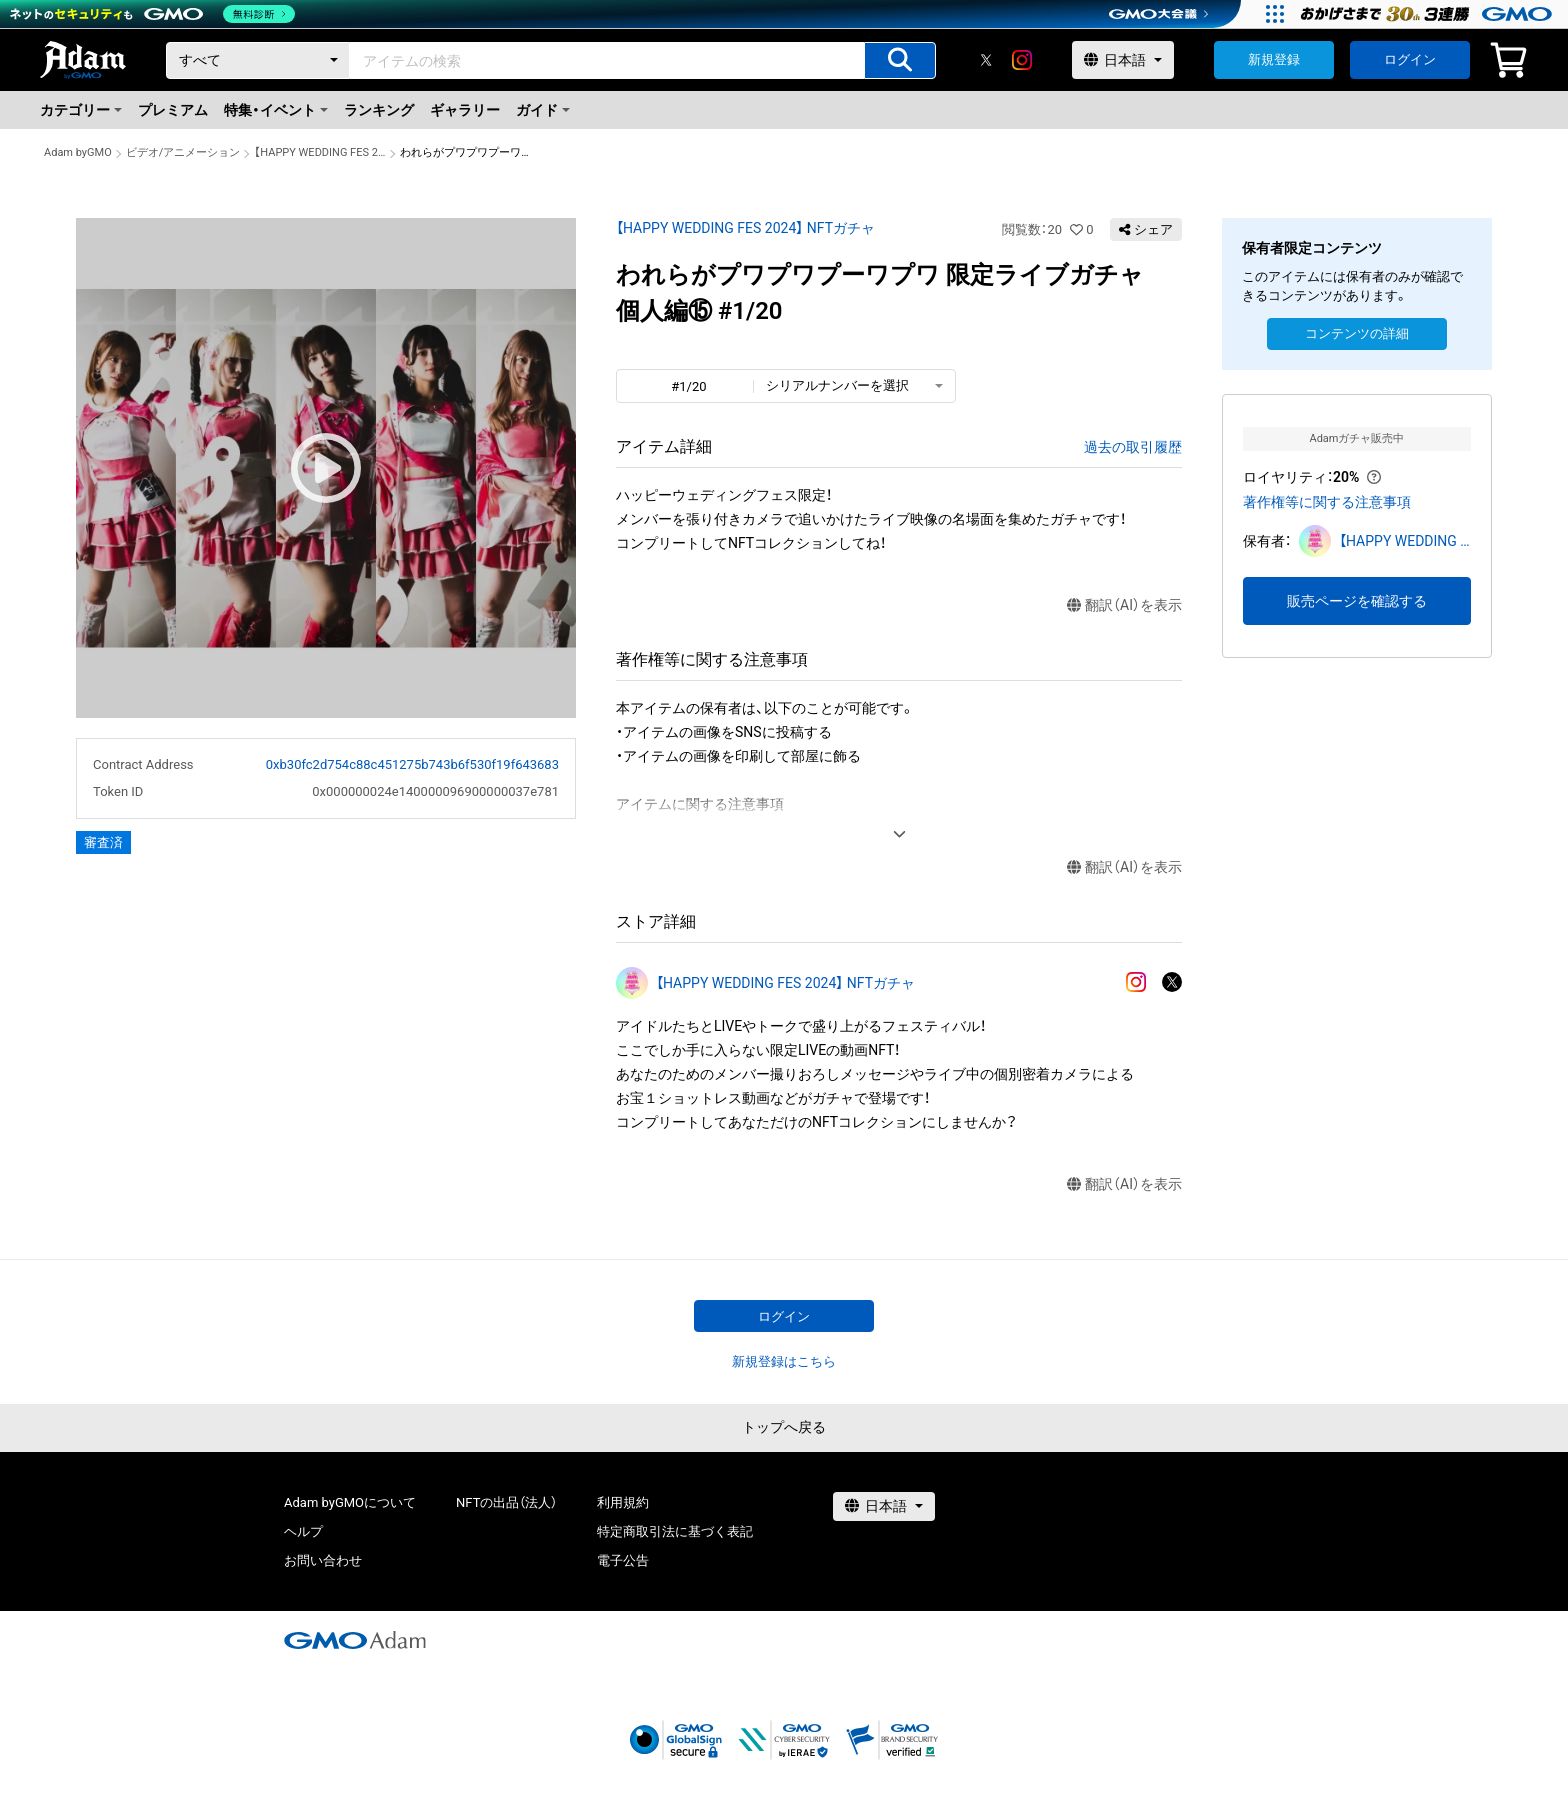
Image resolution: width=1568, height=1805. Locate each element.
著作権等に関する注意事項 (1327, 502)
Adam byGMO (78, 152)
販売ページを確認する (1357, 601)
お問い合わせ (323, 1560)
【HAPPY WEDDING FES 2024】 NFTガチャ (320, 152)
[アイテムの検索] (900, 60)
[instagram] (1022, 60)
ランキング (379, 110)
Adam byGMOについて (350, 1502)
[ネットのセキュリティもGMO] (153, 14)
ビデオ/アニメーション (183, 152)
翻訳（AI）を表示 (1124, 605)
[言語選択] (1123, 60)
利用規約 (623, 1502)
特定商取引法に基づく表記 (675, 1531)
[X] (986, 60)
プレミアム (173, 110)
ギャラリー (465, 110)
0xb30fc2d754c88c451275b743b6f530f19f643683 (412, 764)
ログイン (1410, 59)
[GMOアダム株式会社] (355, 1640)
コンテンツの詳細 (1357, 333)
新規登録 (1274, 59)
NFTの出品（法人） (506, 1502)
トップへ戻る (784, 1427)
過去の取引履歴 (1133, 447)
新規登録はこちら (784, 1361)
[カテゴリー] (258, 60)
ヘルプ (303, 1531)
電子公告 (623, 1560)
